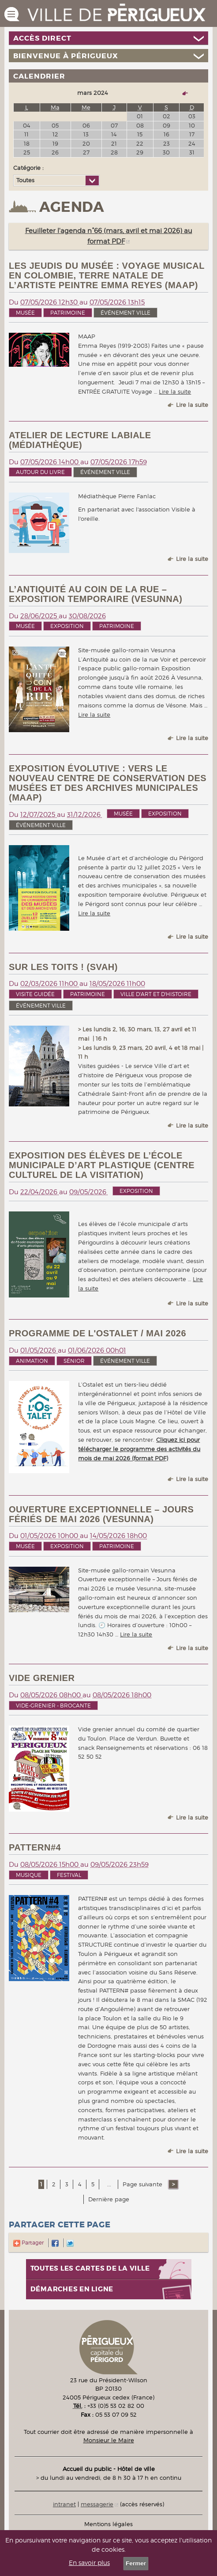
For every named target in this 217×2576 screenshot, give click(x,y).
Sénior (74, 1361)
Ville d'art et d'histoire (155, 994)
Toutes (25, 180)
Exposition (67, 626)
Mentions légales (108, 2523)
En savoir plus (89, 2562)
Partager (28, 2242)
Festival (69, 1875)
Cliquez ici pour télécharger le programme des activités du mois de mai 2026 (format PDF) (139, 1449)
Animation (32, 1361)
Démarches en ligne (72, 2289)
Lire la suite (175, 391)
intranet (64, 2504)
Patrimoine (67, 312)
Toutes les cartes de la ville (90, 2268)
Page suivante (143, 2184)
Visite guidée (35, 994)
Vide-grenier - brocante (53, 1705)
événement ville (125, 312)
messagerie (97, 2504)
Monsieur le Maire (108, 2440)
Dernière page (108, 2199)
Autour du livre (40, 472)
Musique (28, 1875)
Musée (25, 312)
